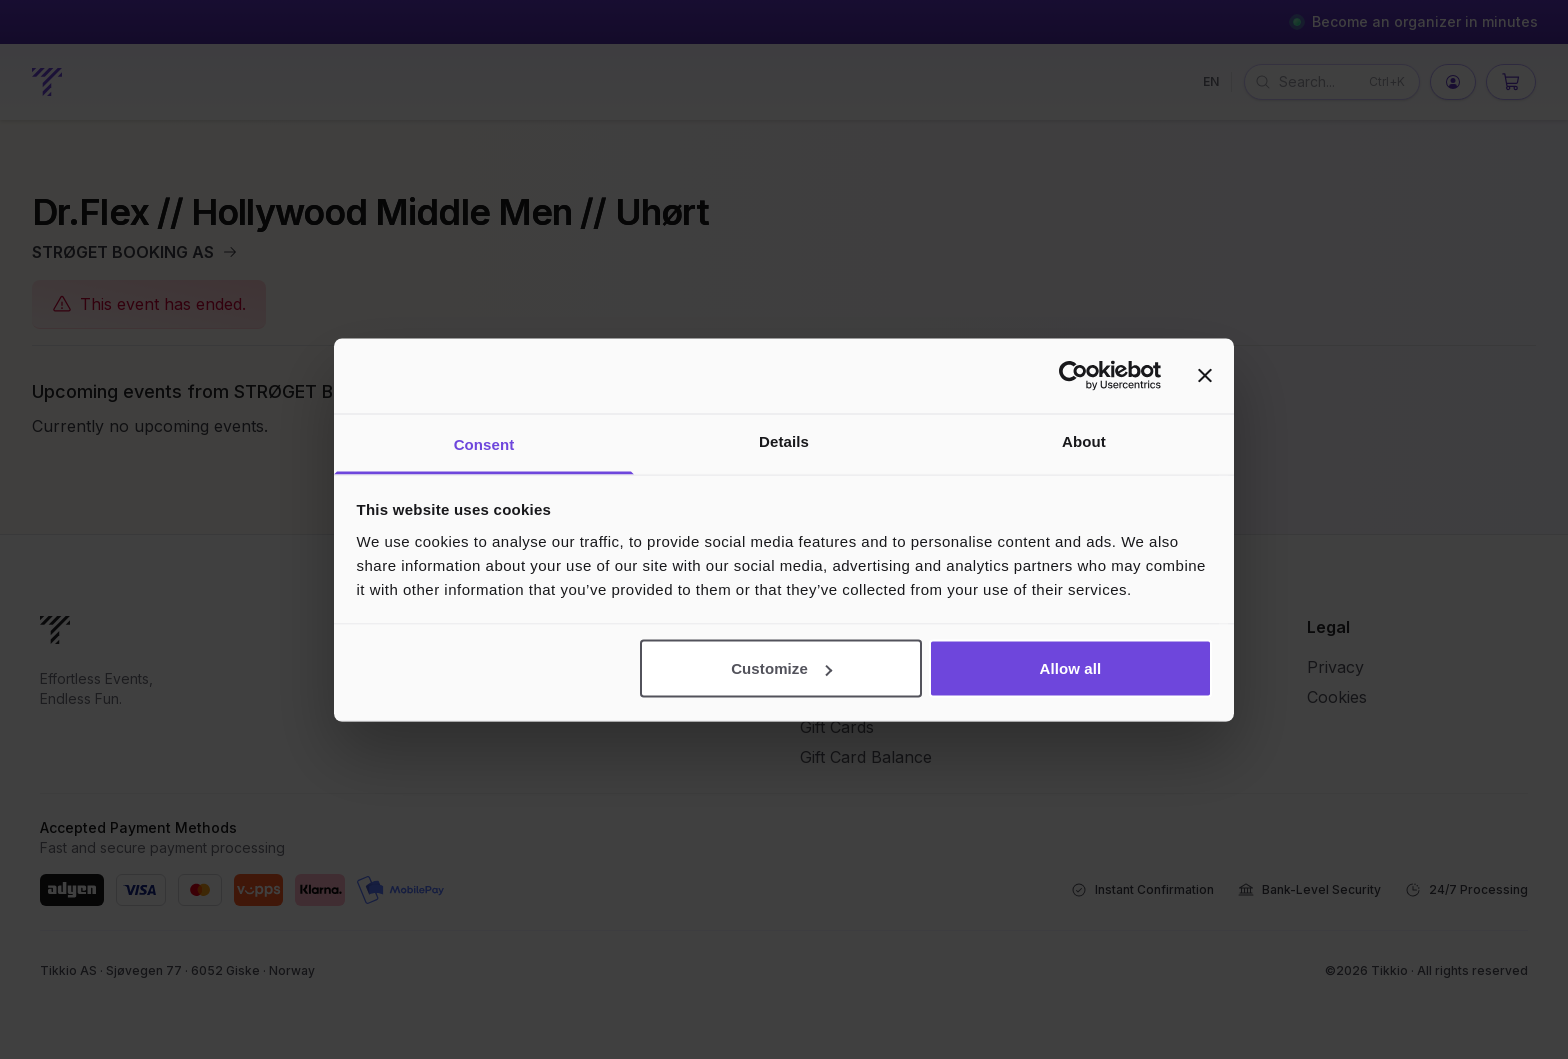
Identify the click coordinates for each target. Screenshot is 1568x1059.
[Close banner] (1205, 376)
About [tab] (1084, 440)
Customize (781, 668)
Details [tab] (784, 440)
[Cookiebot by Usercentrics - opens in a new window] (1073, 376)
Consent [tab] (484, 443)
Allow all (1071, 668)
